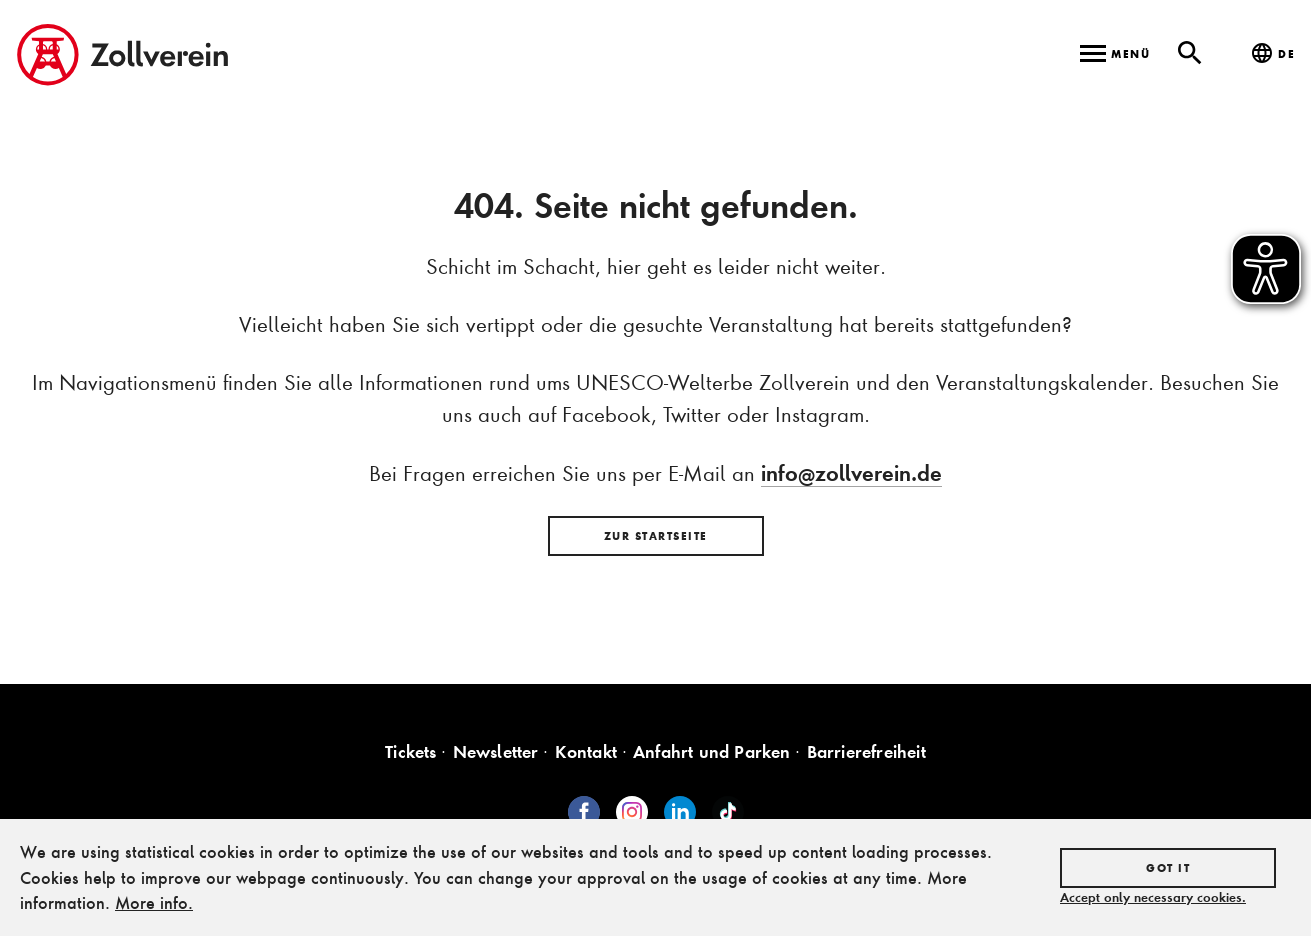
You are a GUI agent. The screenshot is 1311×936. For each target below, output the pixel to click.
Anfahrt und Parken (712, 751)
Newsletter (496, 751)
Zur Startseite (656, 536)
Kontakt (586, 751)
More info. (154, 902)
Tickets (410, 751)
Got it (1168, 868)
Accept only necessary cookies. (1153, 897)
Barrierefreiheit (866, 751)
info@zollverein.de (851, 473)
